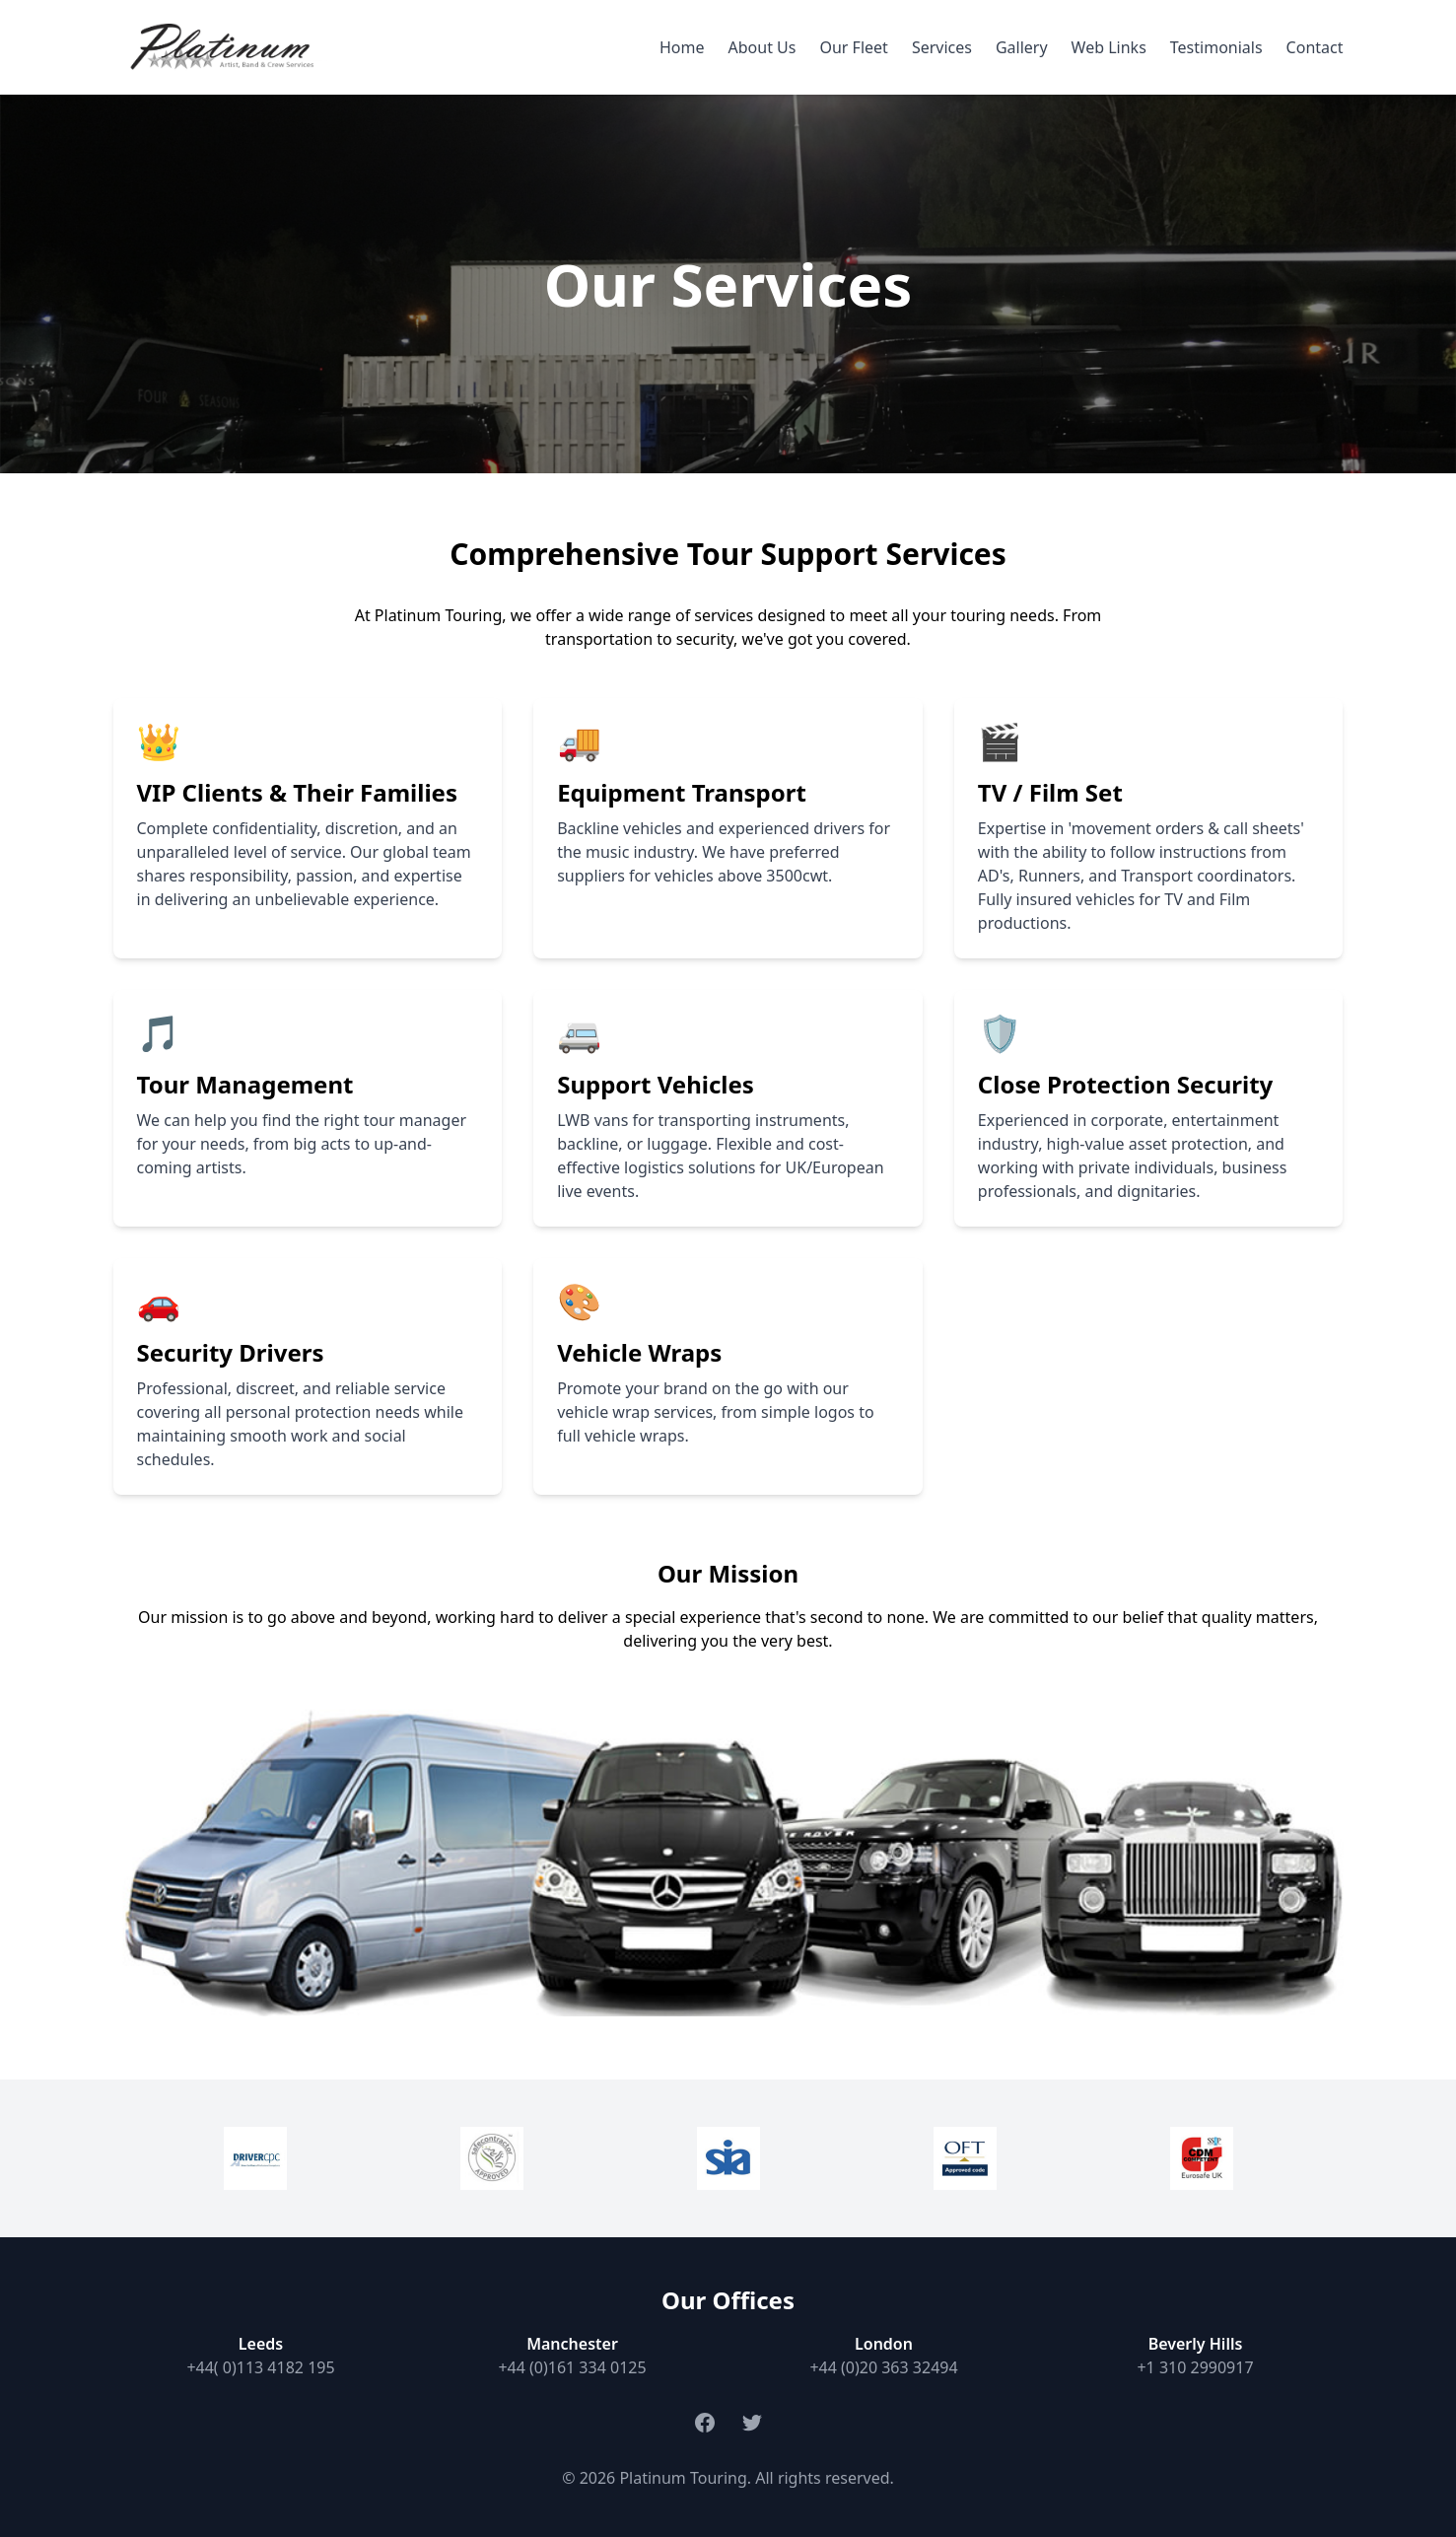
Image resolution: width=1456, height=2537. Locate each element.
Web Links (1109, 47)
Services (942, 47)
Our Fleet (853, 47)
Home (682, 47)
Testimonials (1216, 47)
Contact (1315, 47)
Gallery (1022, 47)
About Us (762, 47)
